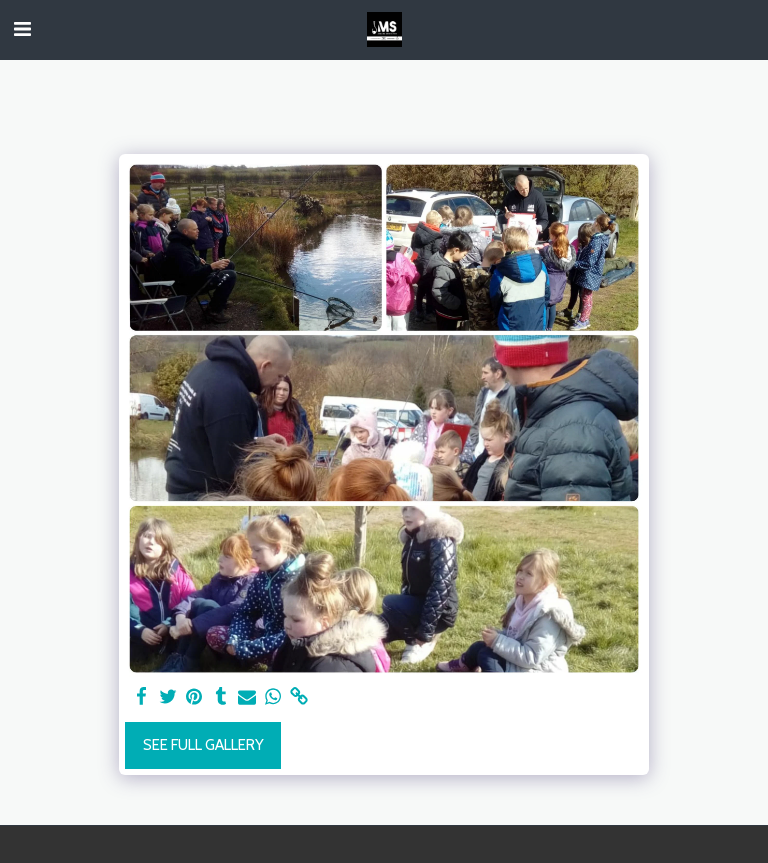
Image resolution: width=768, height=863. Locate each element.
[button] (22, 29)
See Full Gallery (203, 745)
